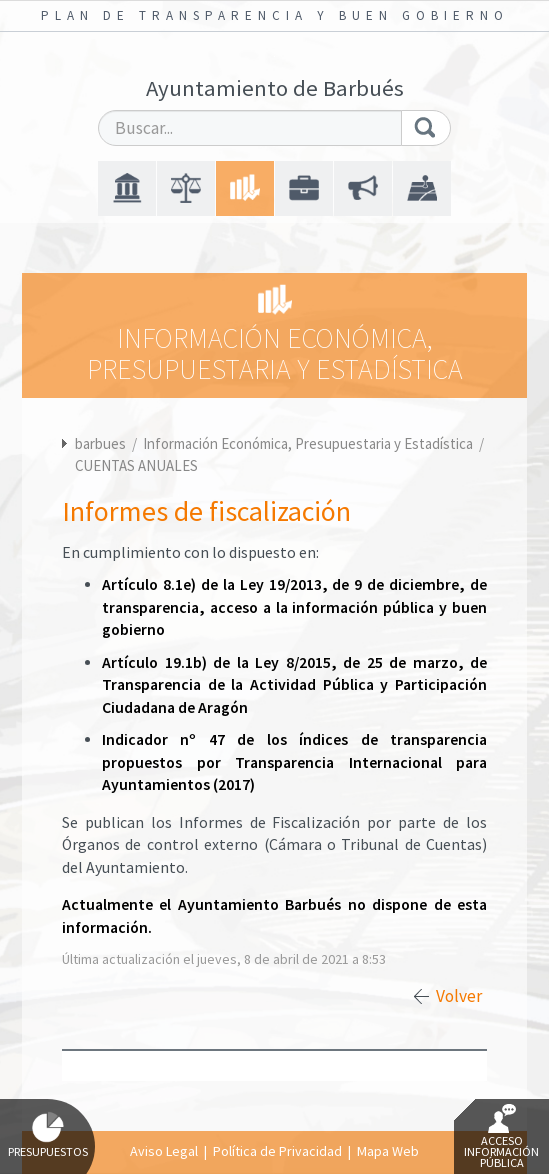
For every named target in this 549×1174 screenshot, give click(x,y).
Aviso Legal (164, 1151)
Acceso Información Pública (501, 1137)
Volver (459, 996)
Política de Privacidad (277, 1151)
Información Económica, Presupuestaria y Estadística (309, 443)
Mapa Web (388, 1151)
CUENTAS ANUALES (136, 465)
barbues (100, 443)
